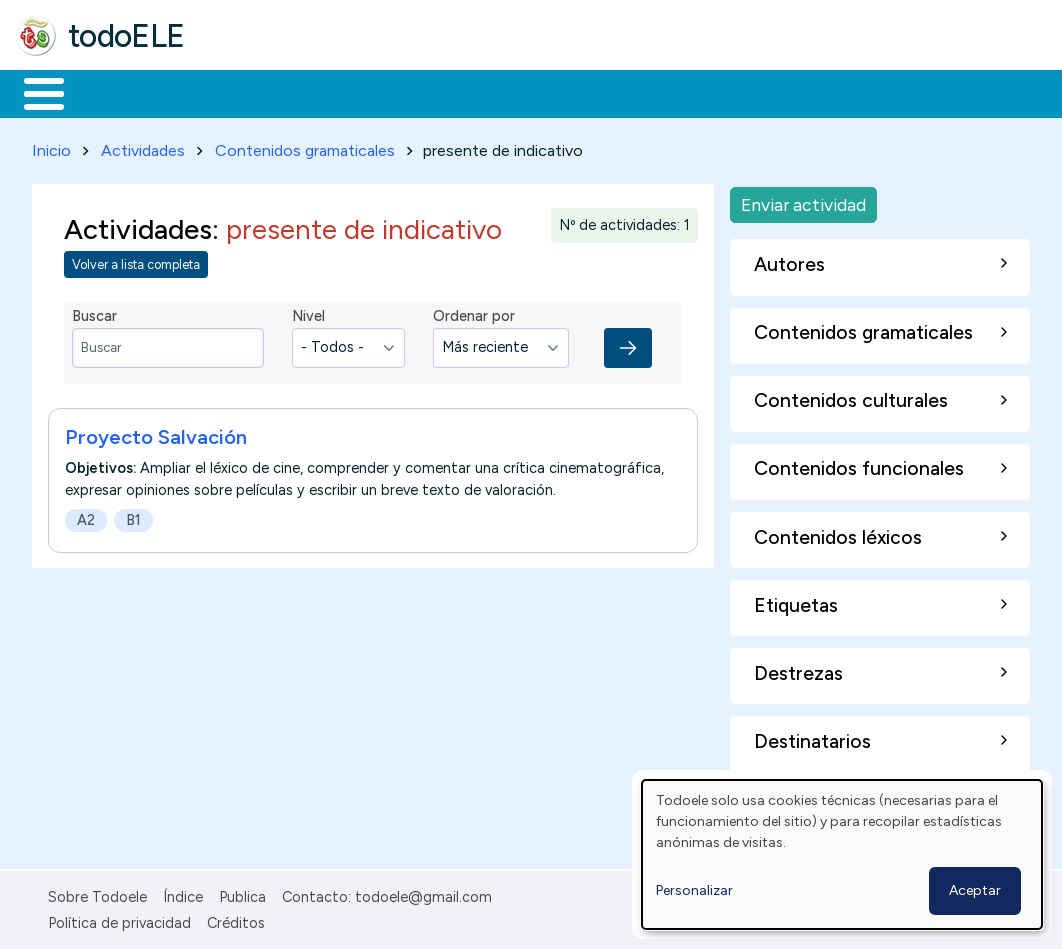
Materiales (112, 92)
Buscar (821, 92)
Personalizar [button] (694, 890)
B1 (133, 516)
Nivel (308, 313)
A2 (86, 516)
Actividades (143, 146)
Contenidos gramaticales (305, 146)
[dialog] (842, 854)
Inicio (33, 92)
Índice (183, 893)
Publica (242, 893)
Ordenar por (474, 313)
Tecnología (598, 92)
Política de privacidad (119, 919)
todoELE (126, 36)
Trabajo (360, 92)
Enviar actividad (803, 200)
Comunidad (731, 92)
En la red (472, 92)
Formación (241, 92)
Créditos (236, 919)
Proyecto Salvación (156, 433)
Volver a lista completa (136, 261)
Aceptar (975, 890)
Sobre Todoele (97, 893)
